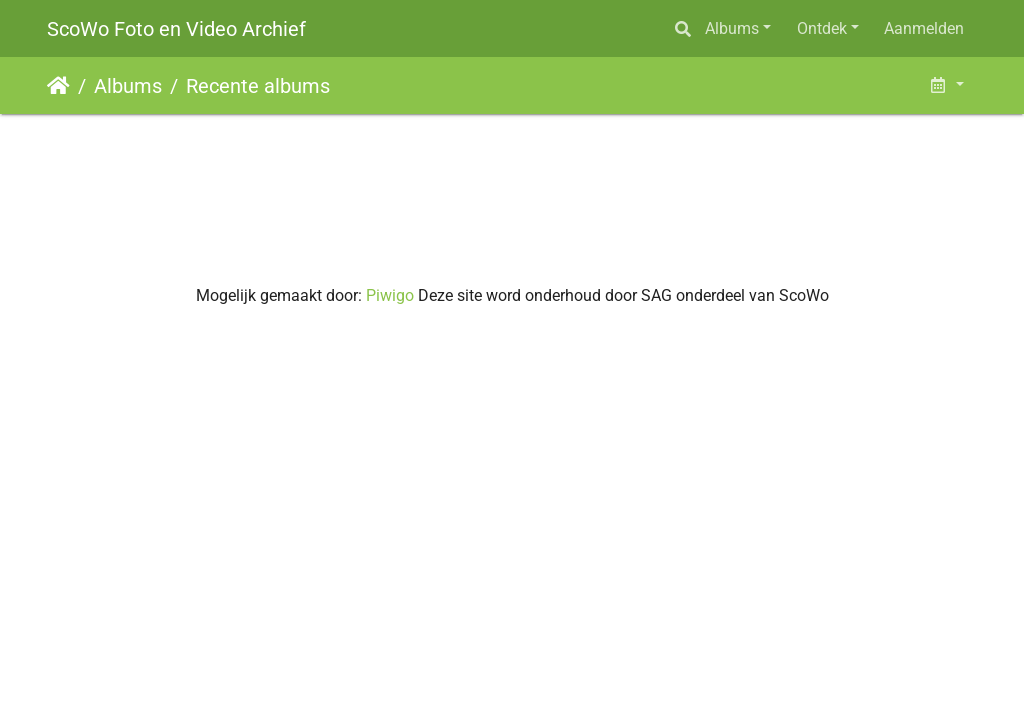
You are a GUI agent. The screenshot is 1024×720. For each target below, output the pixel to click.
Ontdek (822, 28)
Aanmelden (924, 28)
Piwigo (390, 295)
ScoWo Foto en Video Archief (176, 29)
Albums (732, 28)
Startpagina (58, 86)
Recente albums (258, 86)
